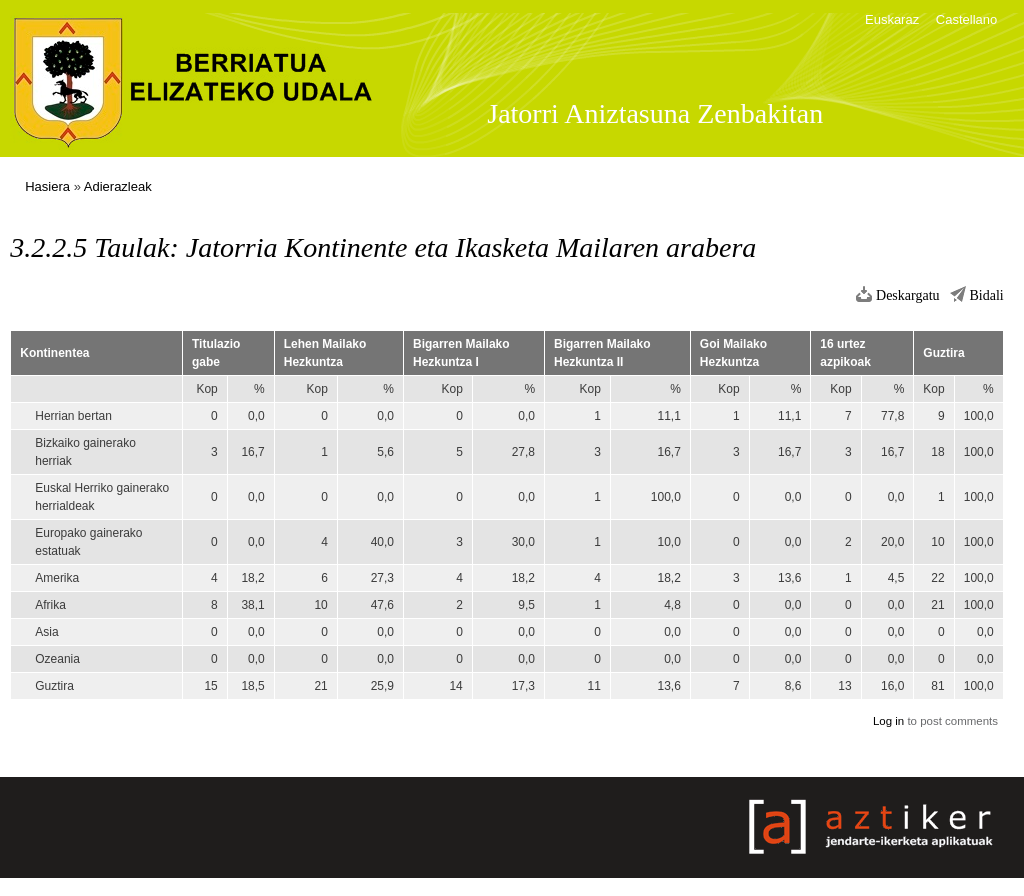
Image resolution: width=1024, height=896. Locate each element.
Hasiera (47, 186)
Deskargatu (908, 295)
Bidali (987, 295)
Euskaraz (892, 19)
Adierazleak (118, 186)
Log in (888, 721)
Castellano (966, 19)
